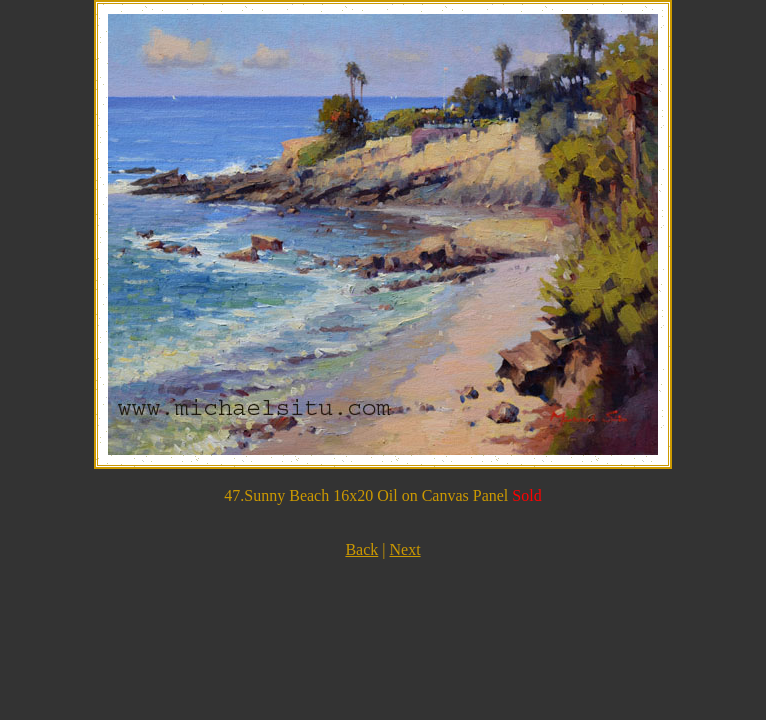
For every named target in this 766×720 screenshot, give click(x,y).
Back (361, 549)
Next (404, 549)
